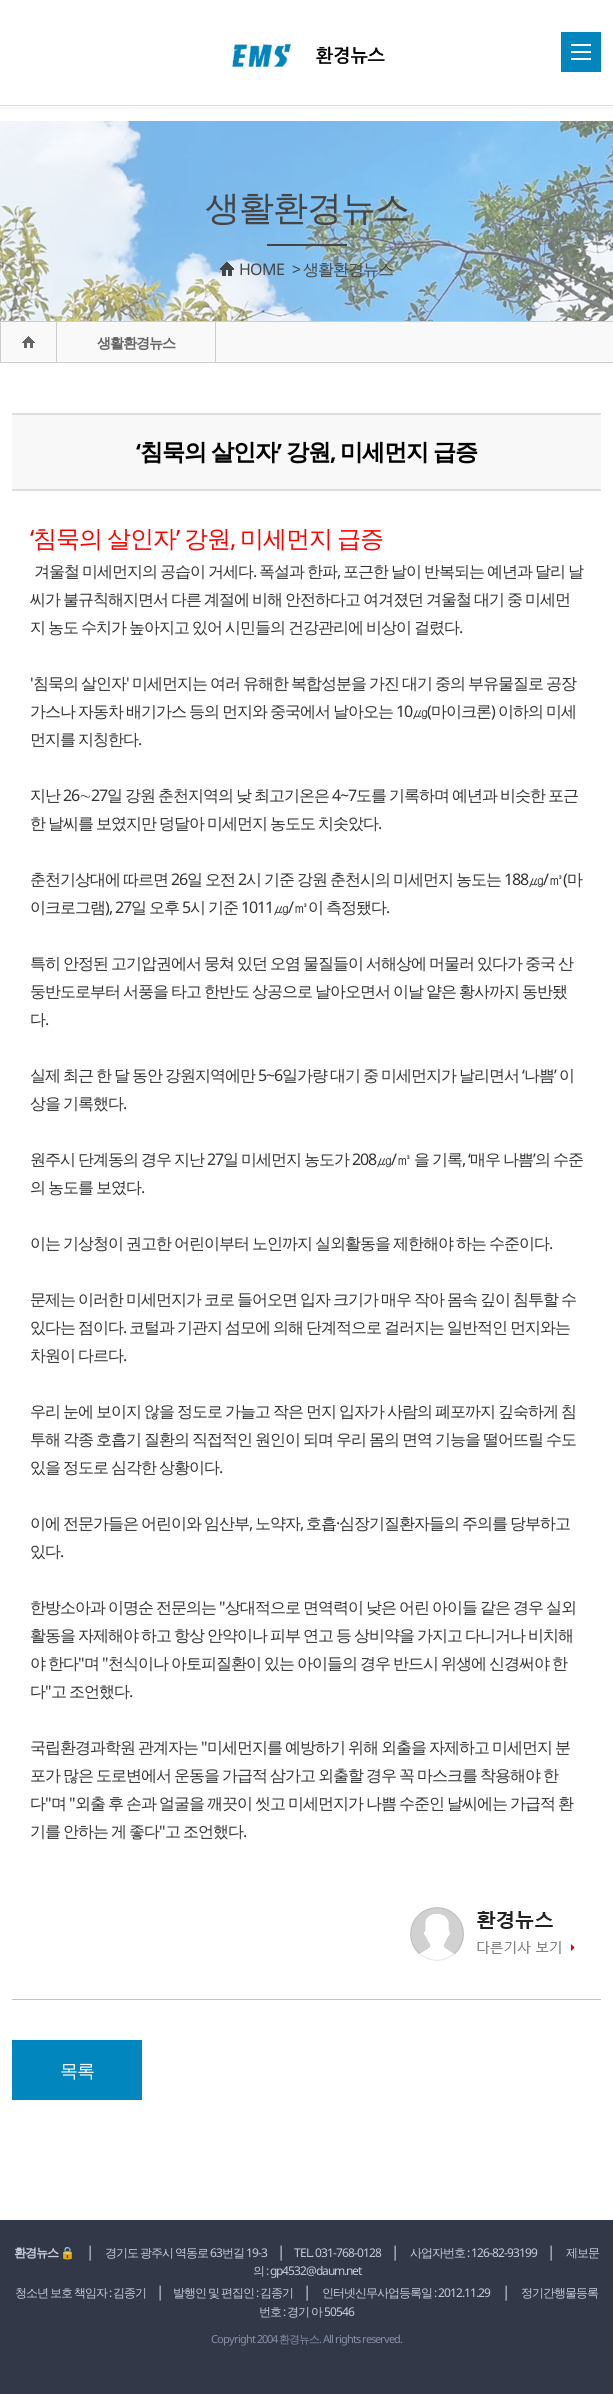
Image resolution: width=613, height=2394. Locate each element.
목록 (77, 2070)
